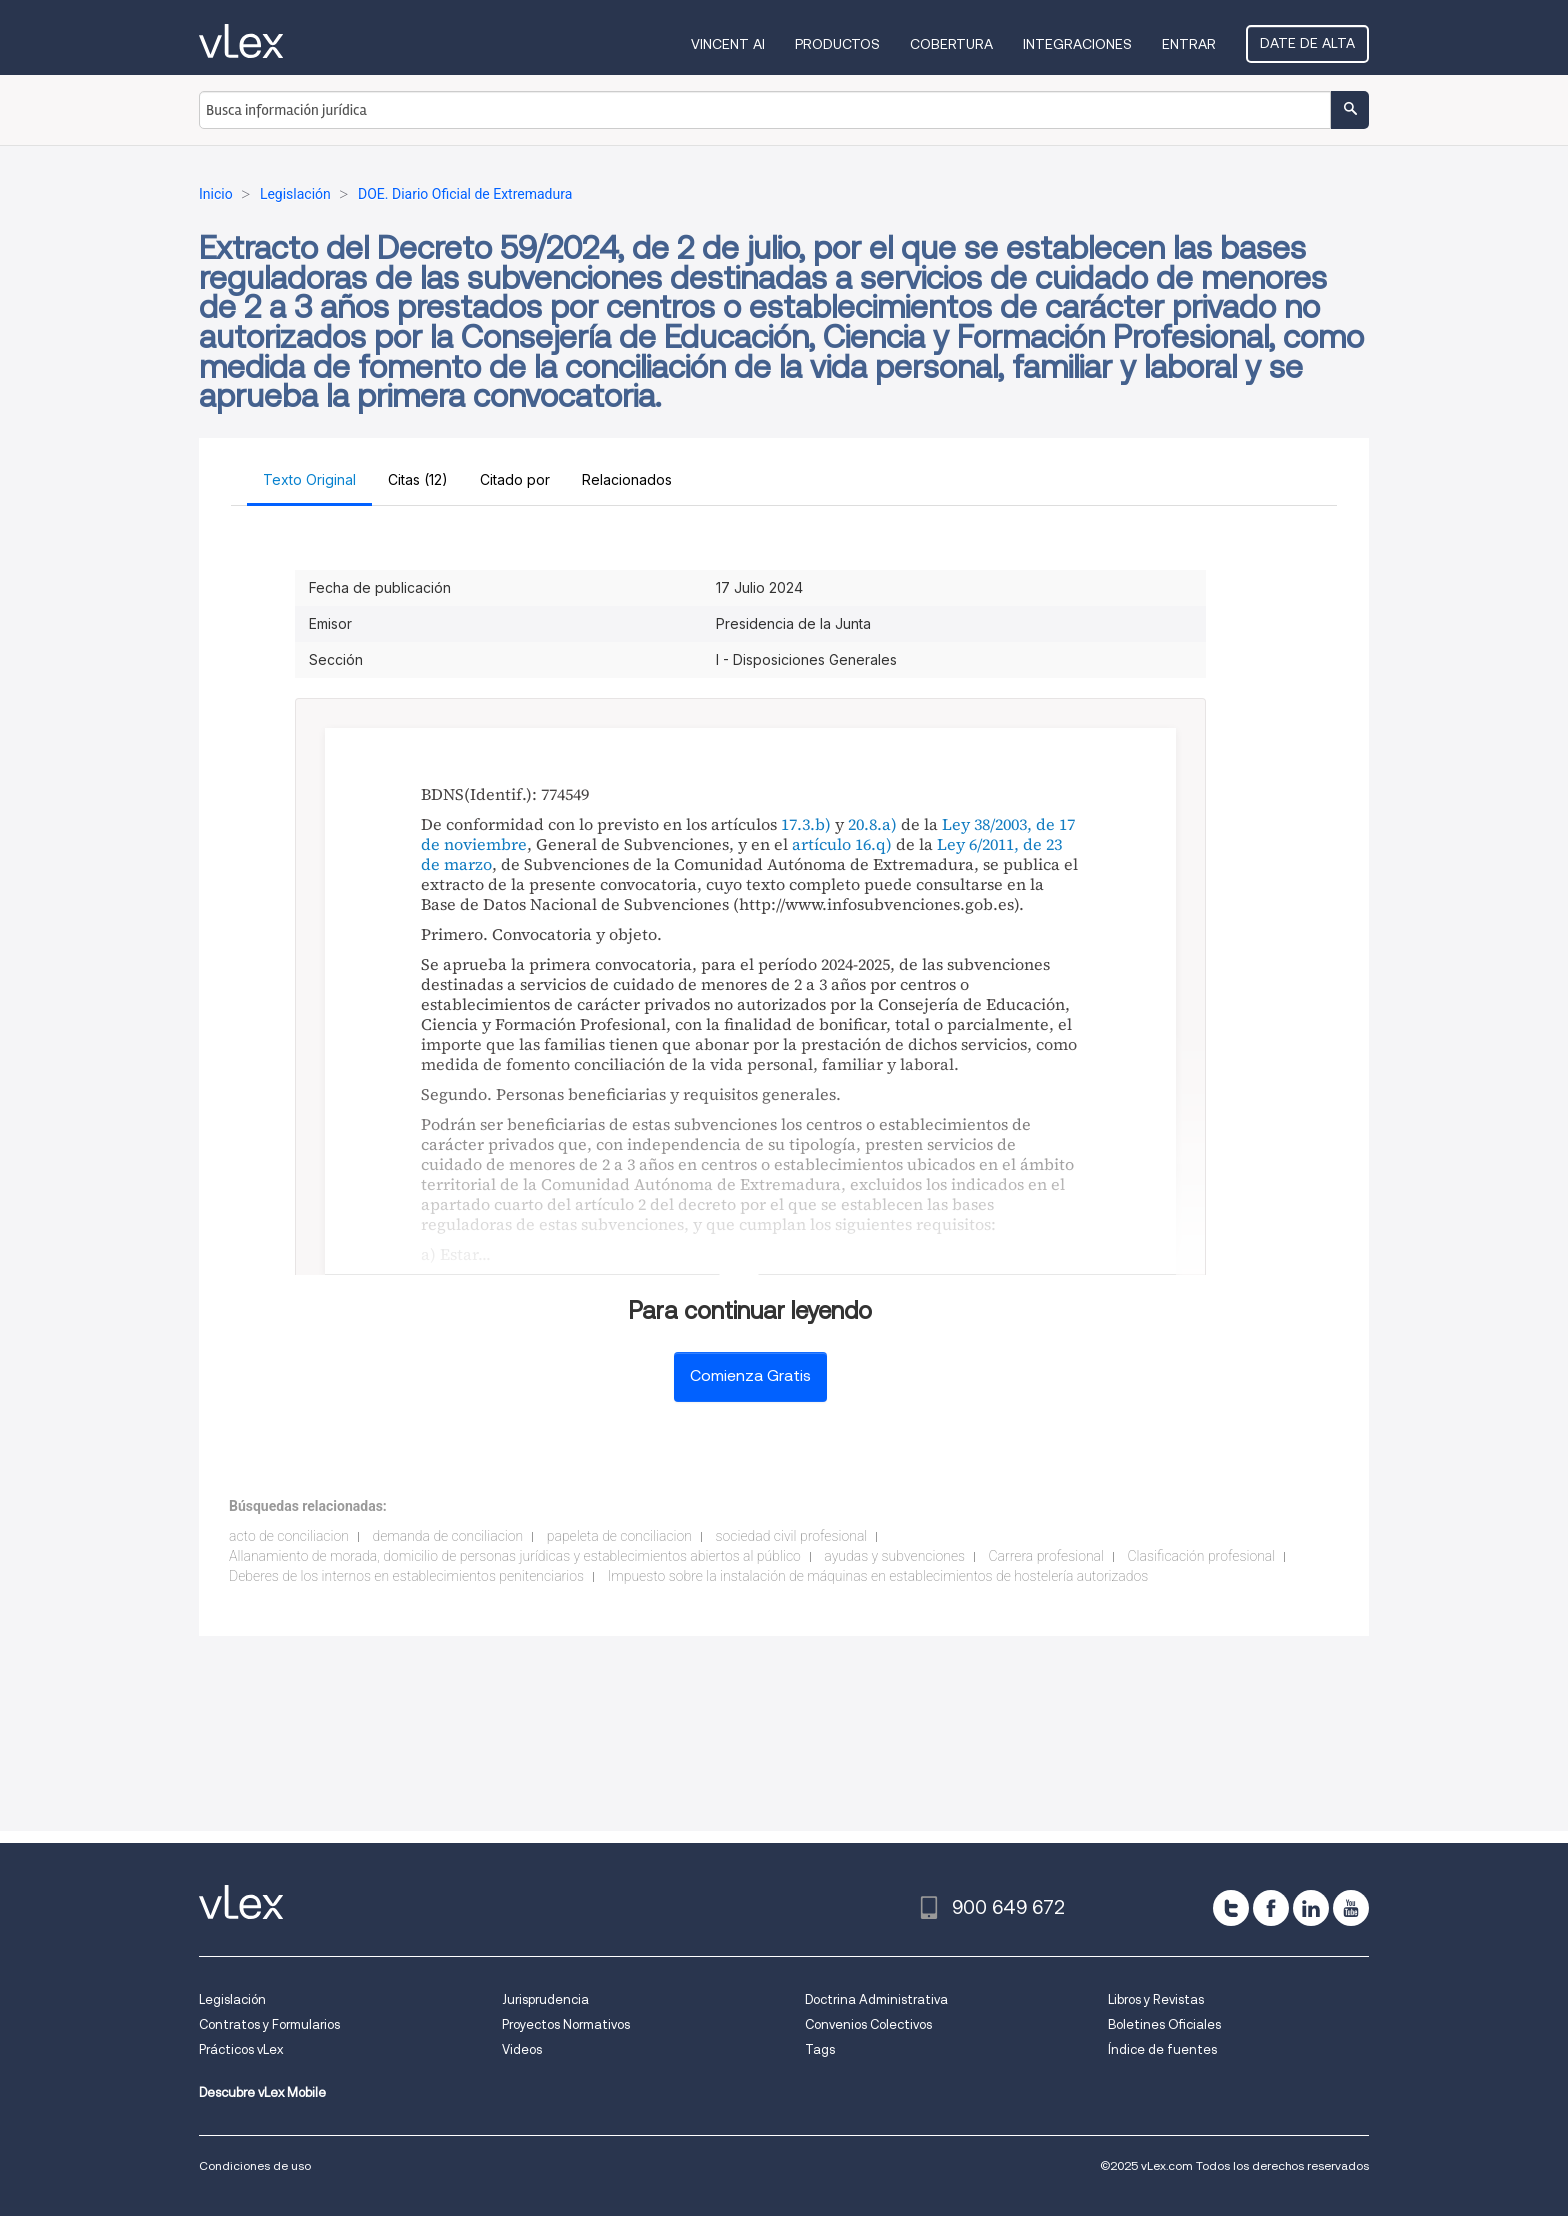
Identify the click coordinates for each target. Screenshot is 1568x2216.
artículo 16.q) (842, 844)
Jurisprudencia (545, 1999)
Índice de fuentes (1162, 2049)
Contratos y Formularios (269, 2024)
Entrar (1189, 44)
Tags (820, 2049)
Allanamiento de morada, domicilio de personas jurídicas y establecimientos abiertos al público (515, 1556)
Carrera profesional (1046, 1556)
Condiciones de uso (255, 2165)
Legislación (232, 1999)
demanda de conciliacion (447, 1536)
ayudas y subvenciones (894, 1556)
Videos (522, 2049)
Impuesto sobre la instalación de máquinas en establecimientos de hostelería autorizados (878, 1576)
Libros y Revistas (1156, 1999)
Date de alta (1307, 43)
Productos (837, 44)
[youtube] (1351, 1908)
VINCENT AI (728, 44)
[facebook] (1271, 1908)
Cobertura (951, 44)
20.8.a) (872, 824)
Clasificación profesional (1202, 1556)
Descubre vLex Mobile (262, 2092)
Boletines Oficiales (1164, 2024)
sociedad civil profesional (792, 1536)
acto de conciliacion (289, 1536)
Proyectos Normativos (566, 2024)
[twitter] (1231, 1908)
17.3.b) (806, 824)
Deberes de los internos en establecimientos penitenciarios (406, 1576)
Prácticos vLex (241, 2049)
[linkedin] (1311, 1908)
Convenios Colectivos (868, 2024)
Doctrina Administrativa (876, 1999)
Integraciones (1077, 44)
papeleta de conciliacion (619, 1536)
